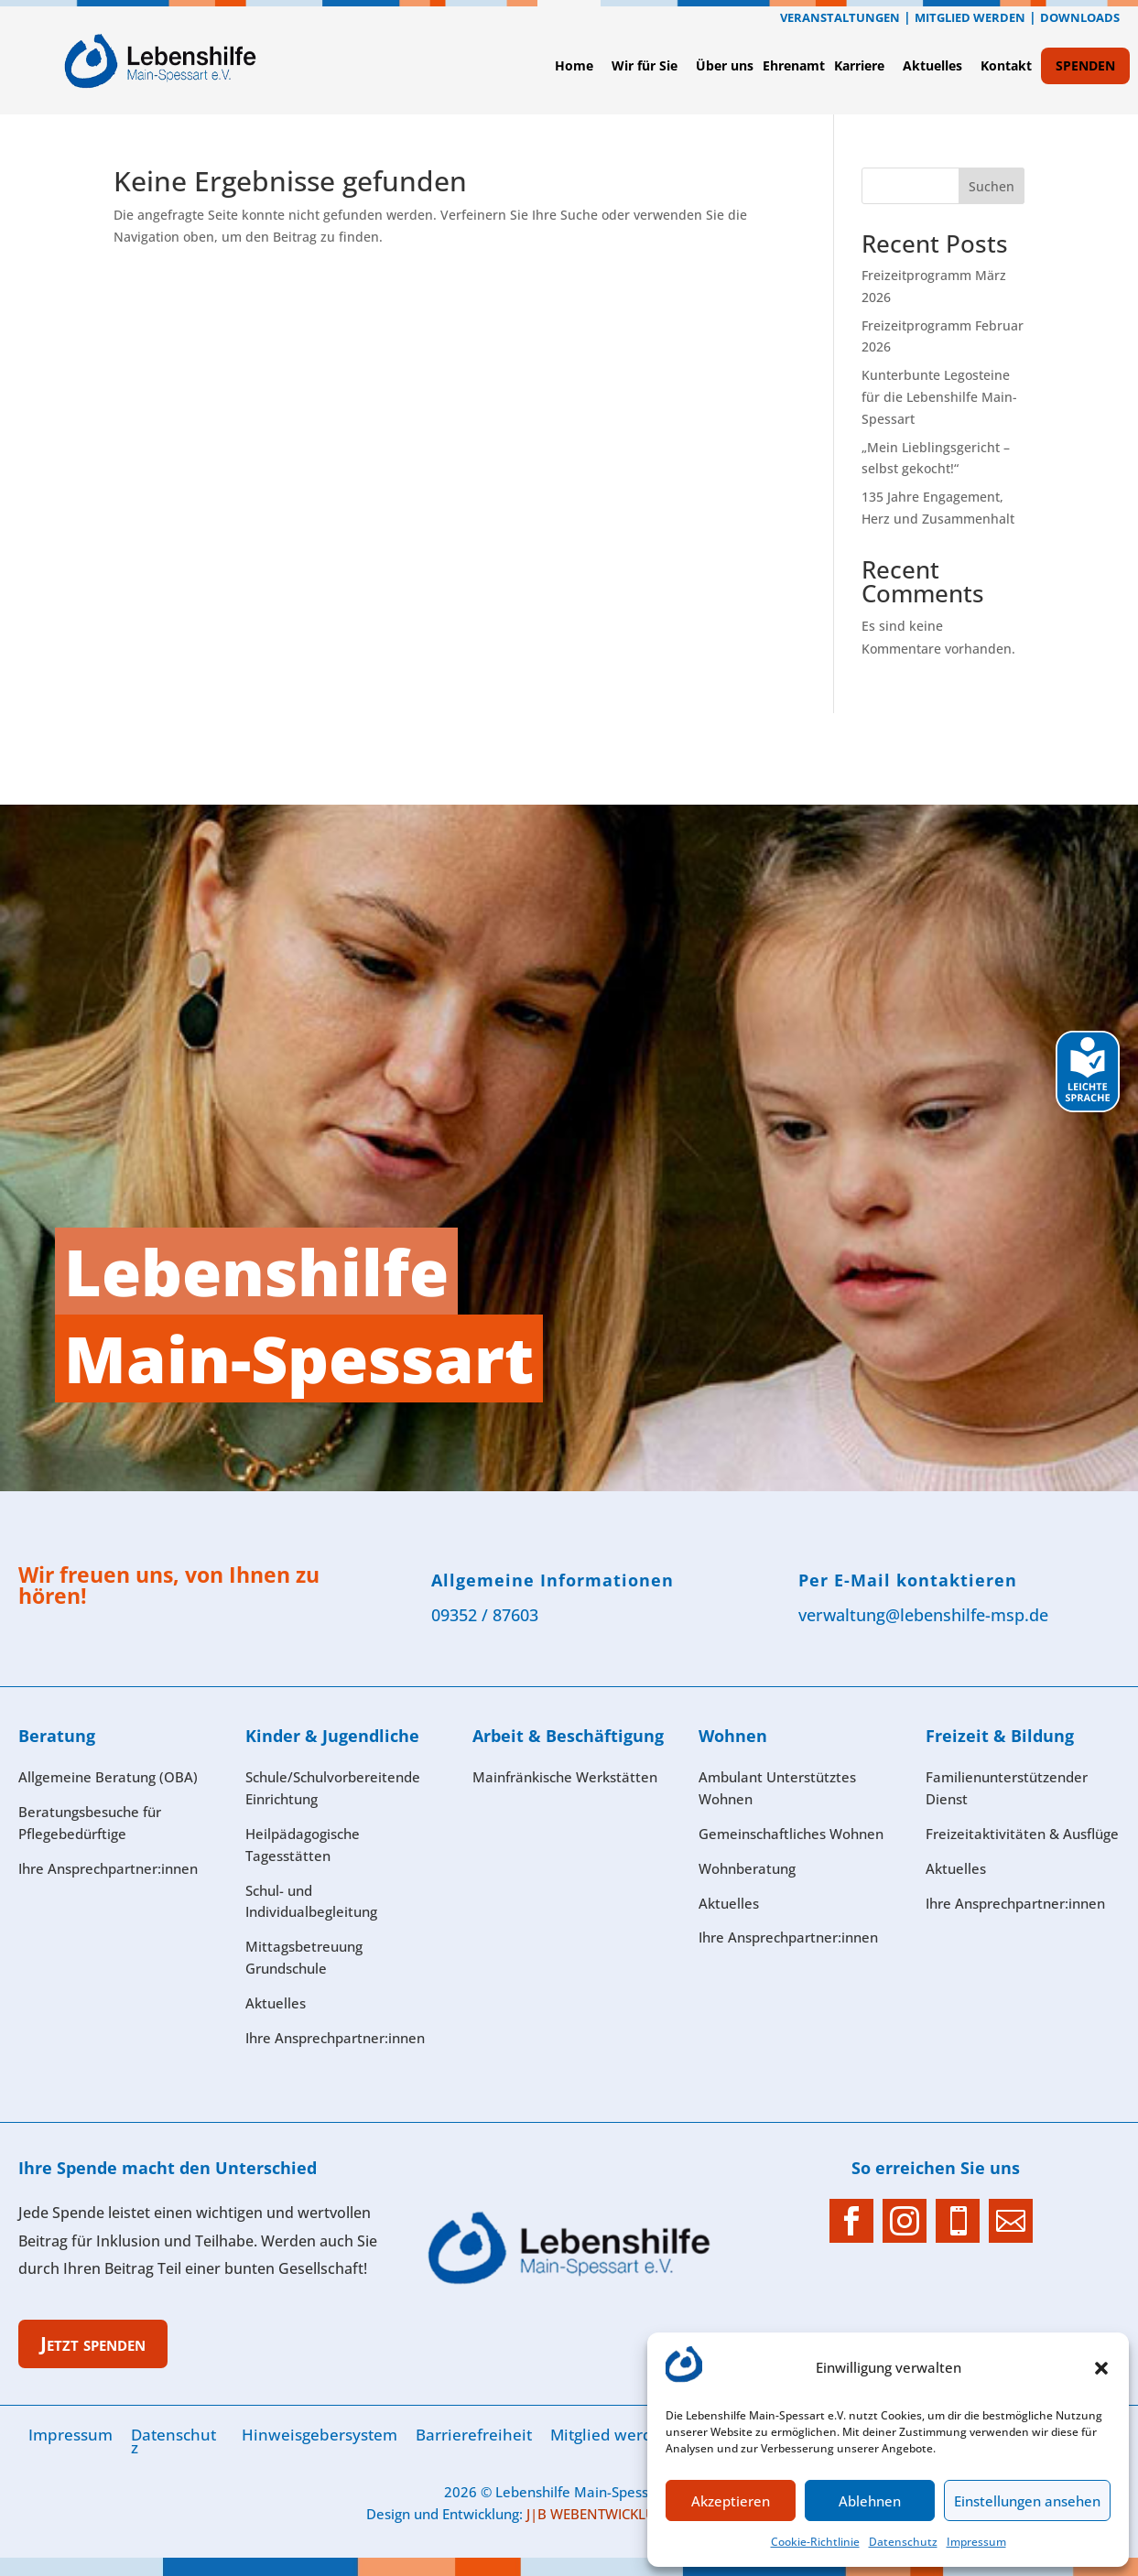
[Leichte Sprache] (1088, 1107)
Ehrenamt (794, 65)
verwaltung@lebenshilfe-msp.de (923, 1615)
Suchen (991, 186)
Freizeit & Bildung (1000, 1736)
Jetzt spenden (93, 2343)
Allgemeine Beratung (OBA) (108, 1777)
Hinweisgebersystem (319, 2435)
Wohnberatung (747, 1868)
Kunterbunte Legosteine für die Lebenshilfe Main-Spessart (939, 397)
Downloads (1080, 17)
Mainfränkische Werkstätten (564, 1777)
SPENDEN (1085, 65)
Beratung (56, 1736)
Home (574, 65)
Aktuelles (932, 65)
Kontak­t (1006, 65)
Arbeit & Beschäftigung (568, 1736)
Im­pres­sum (976, 2541)
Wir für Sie (644, 65)
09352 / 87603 (484, 1615)
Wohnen (733, 1736)
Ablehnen (870, 2501)
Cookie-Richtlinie (815, 2541)
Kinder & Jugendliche (332, 1736)
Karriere (859, 65)
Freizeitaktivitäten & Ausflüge (1022, 1833)
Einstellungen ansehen (1027, 2501)
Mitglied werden (970, 17)
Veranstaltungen (840, 17)
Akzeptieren (730, 2501)
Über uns (724, 65)
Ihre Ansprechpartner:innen (1015, 1903)
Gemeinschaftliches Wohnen (791, 1833)
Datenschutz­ (903, 2541)
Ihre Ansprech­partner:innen (108, 1868)
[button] (1101, 2368)
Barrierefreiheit (474, 2435)
